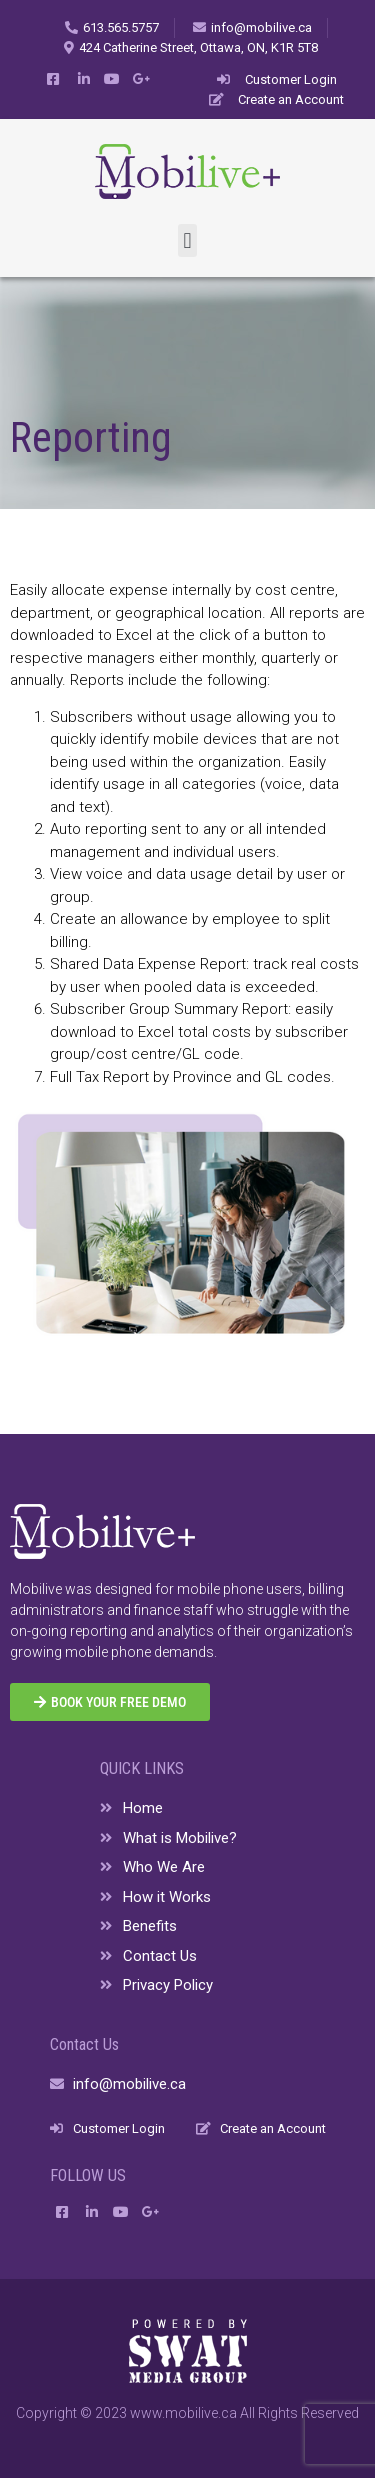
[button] (187, 240)
